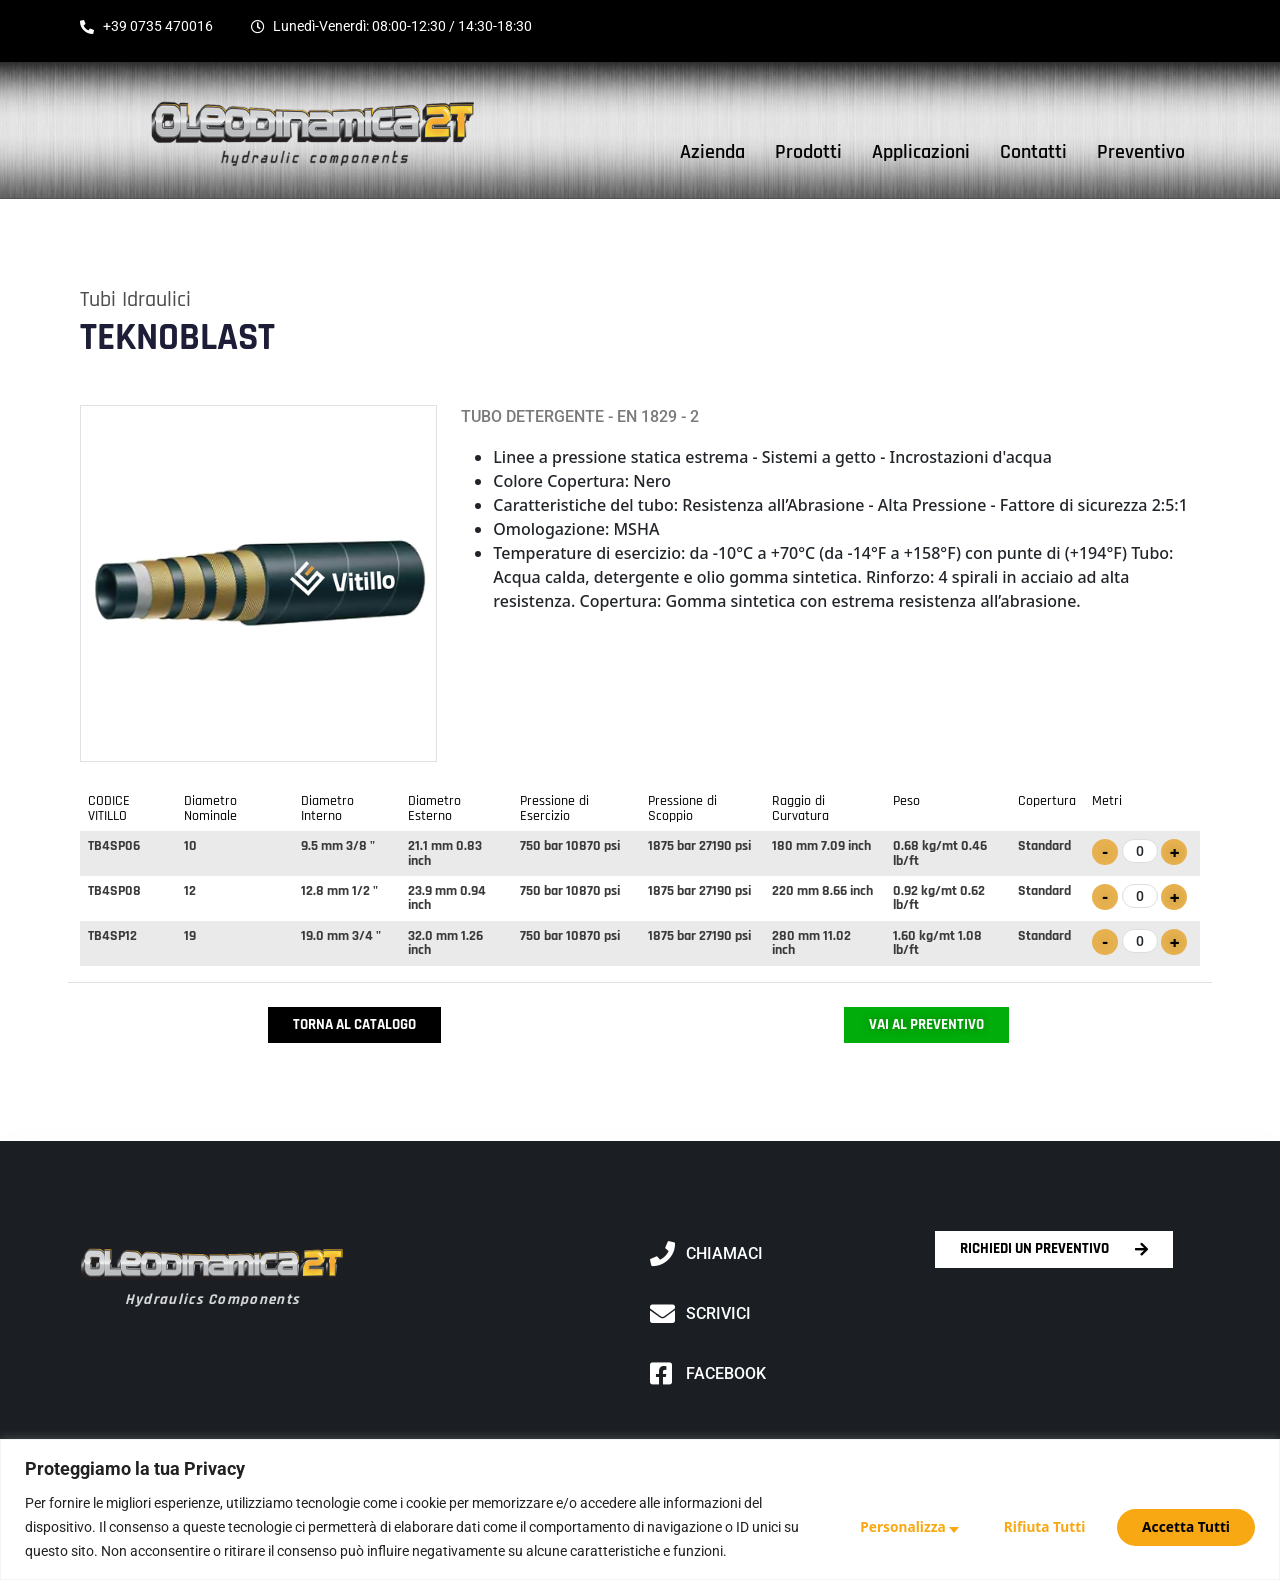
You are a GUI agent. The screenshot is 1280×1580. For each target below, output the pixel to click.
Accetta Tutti (1186, 1526)
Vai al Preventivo (926, 1024)
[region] (640, 1509)
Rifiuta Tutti (1041, 1526)
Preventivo (1141, 152)
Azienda (712, 152)
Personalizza (897, 1526)
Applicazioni (921, 152)
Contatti (1033, 152)
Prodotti (808, 152)
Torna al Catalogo (354, 1024)
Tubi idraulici (135, 300)
